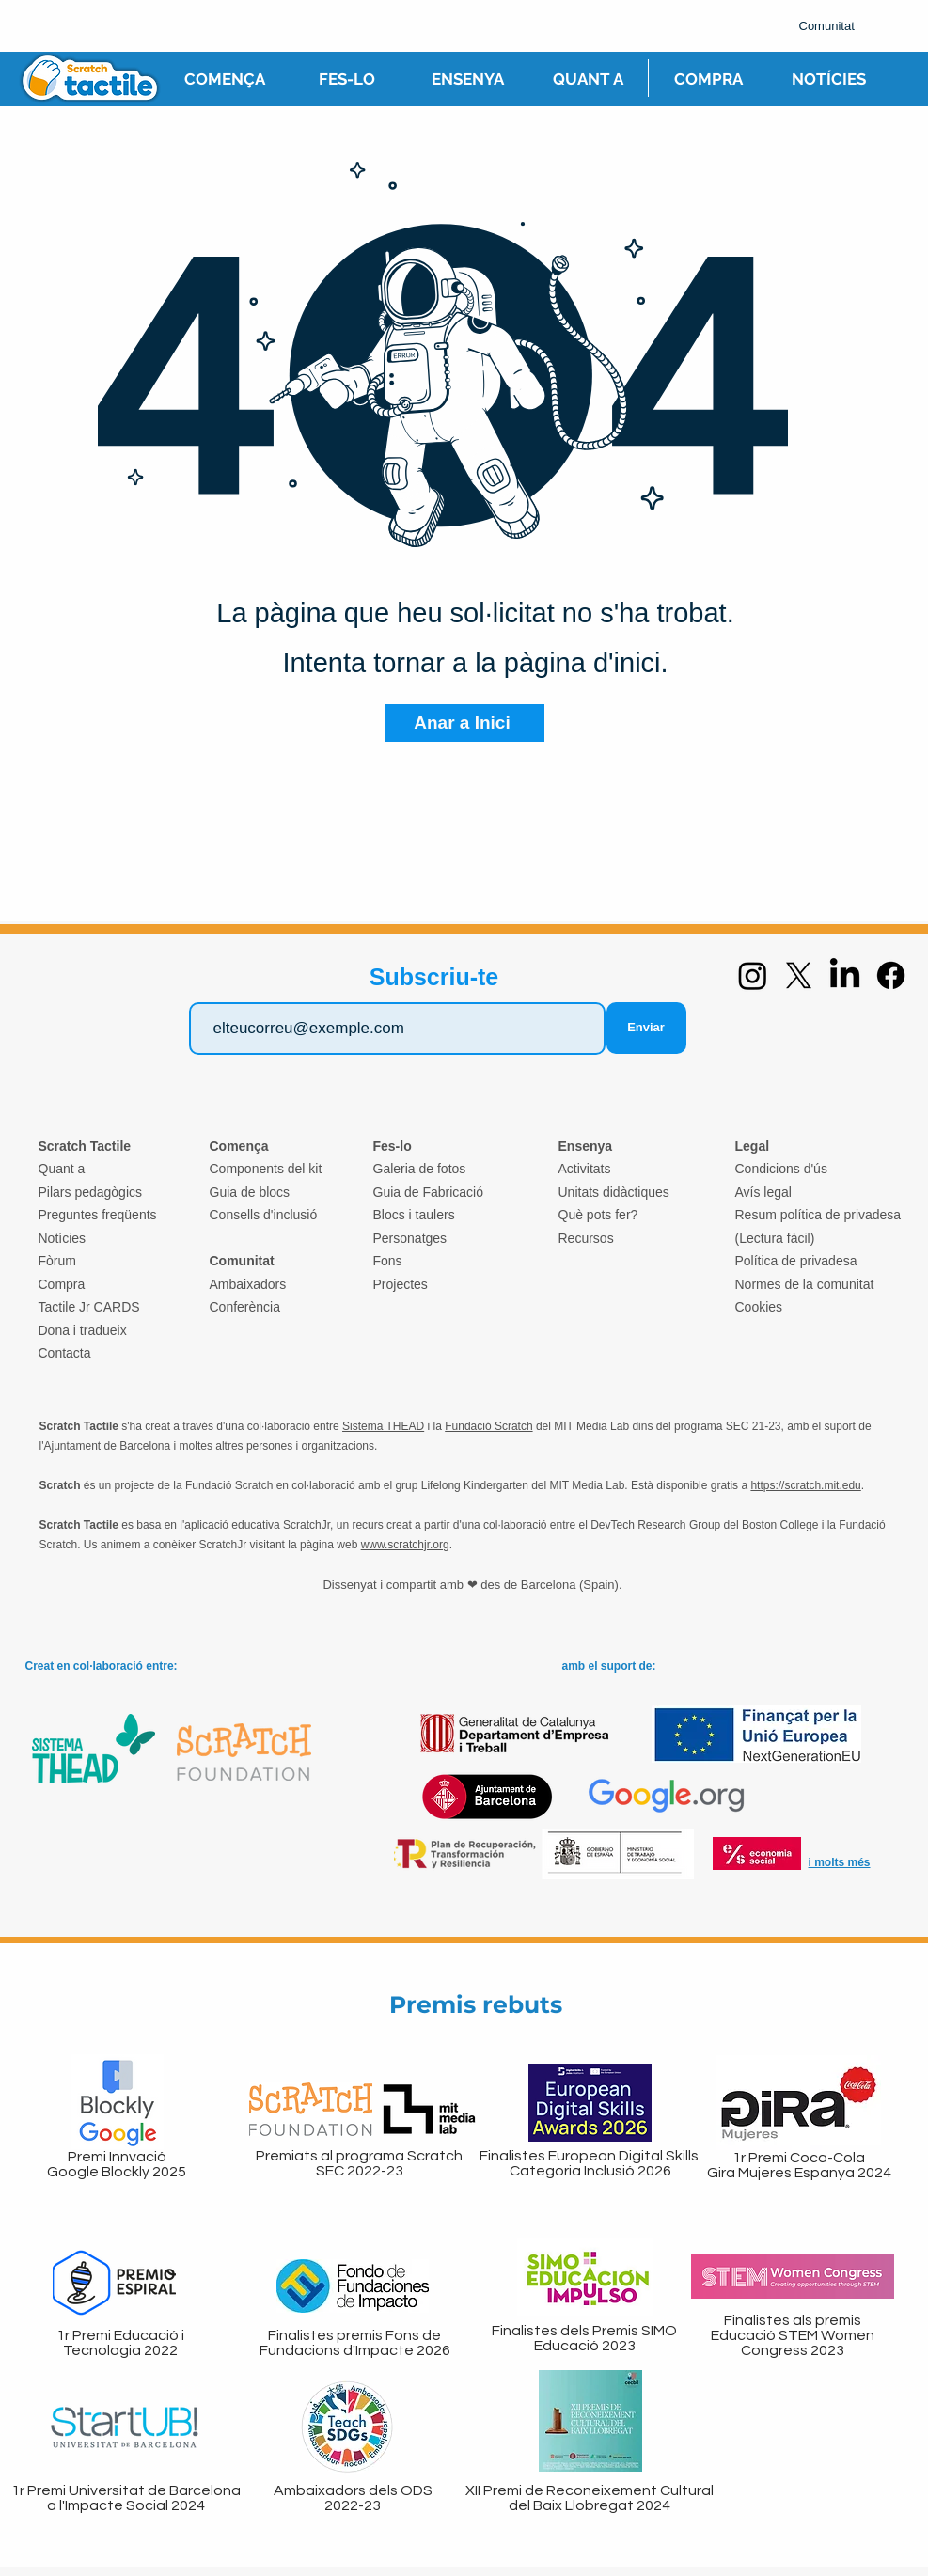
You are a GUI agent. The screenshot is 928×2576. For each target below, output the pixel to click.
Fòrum (57, 1260)
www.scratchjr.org (405, 1544)
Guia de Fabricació (428, 1192)
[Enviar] (646, 1028)
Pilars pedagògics (91, 1192)
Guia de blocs (250, 1192)
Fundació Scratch (488, 1426)
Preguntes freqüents (98, 1214)
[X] (798, 975)
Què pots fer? (598, 1214)
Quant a (62, 1168)
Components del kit (266, 1168)
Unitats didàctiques (613, 1192)
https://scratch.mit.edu (805, 1485)
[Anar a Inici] (464, 723)
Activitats (584, 1168)
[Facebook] (891, 975)
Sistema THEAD (383, 1426)
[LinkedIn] (844, 975)
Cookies (759, 1306)
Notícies (63, 1238)
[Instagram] (752, 975)
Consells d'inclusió (264, 1214)
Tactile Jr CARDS (89, 1306)
